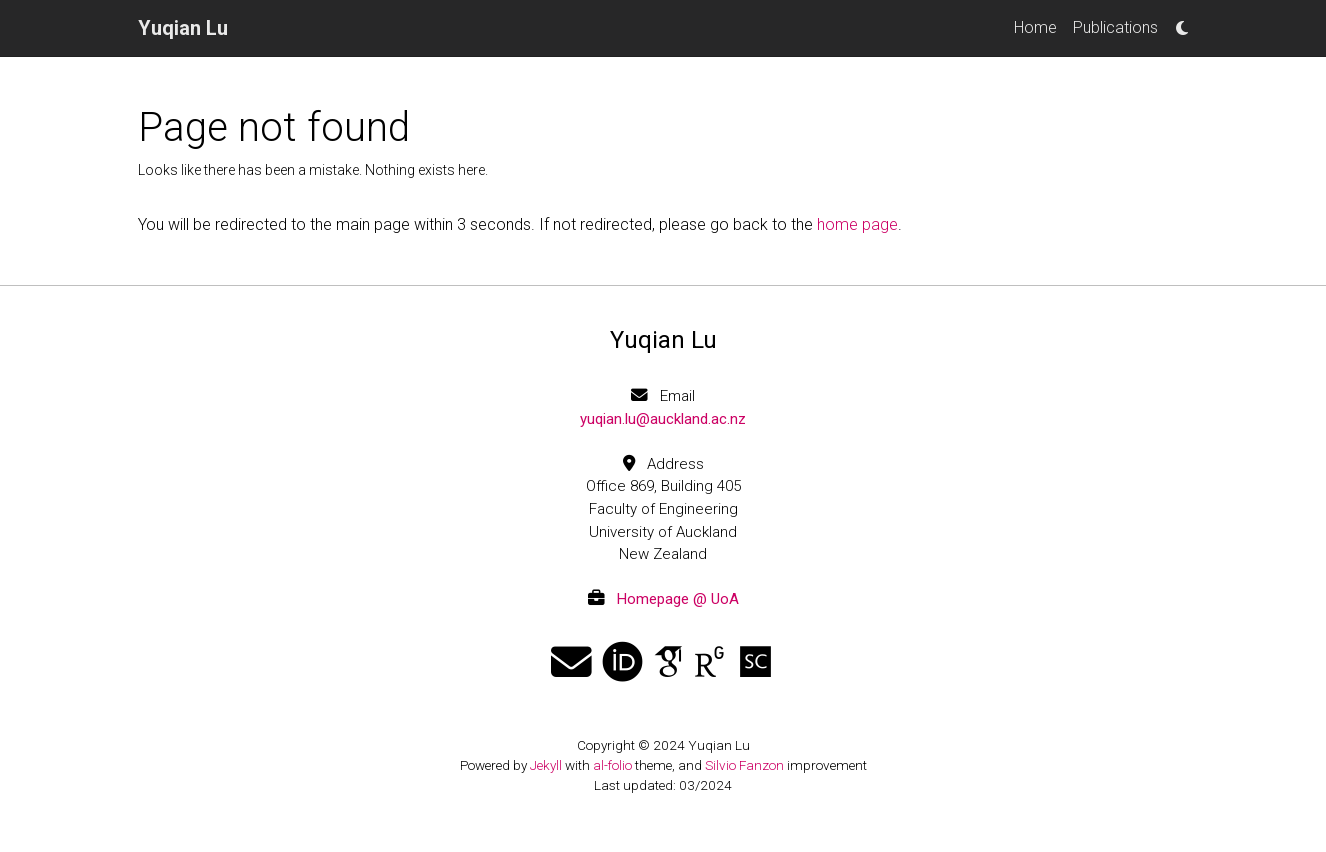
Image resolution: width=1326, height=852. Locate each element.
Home (1035, 27)
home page (857, 224)
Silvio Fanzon (744, 765)
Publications (1115, 27)
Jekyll (546, 765)
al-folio (612, 765)
